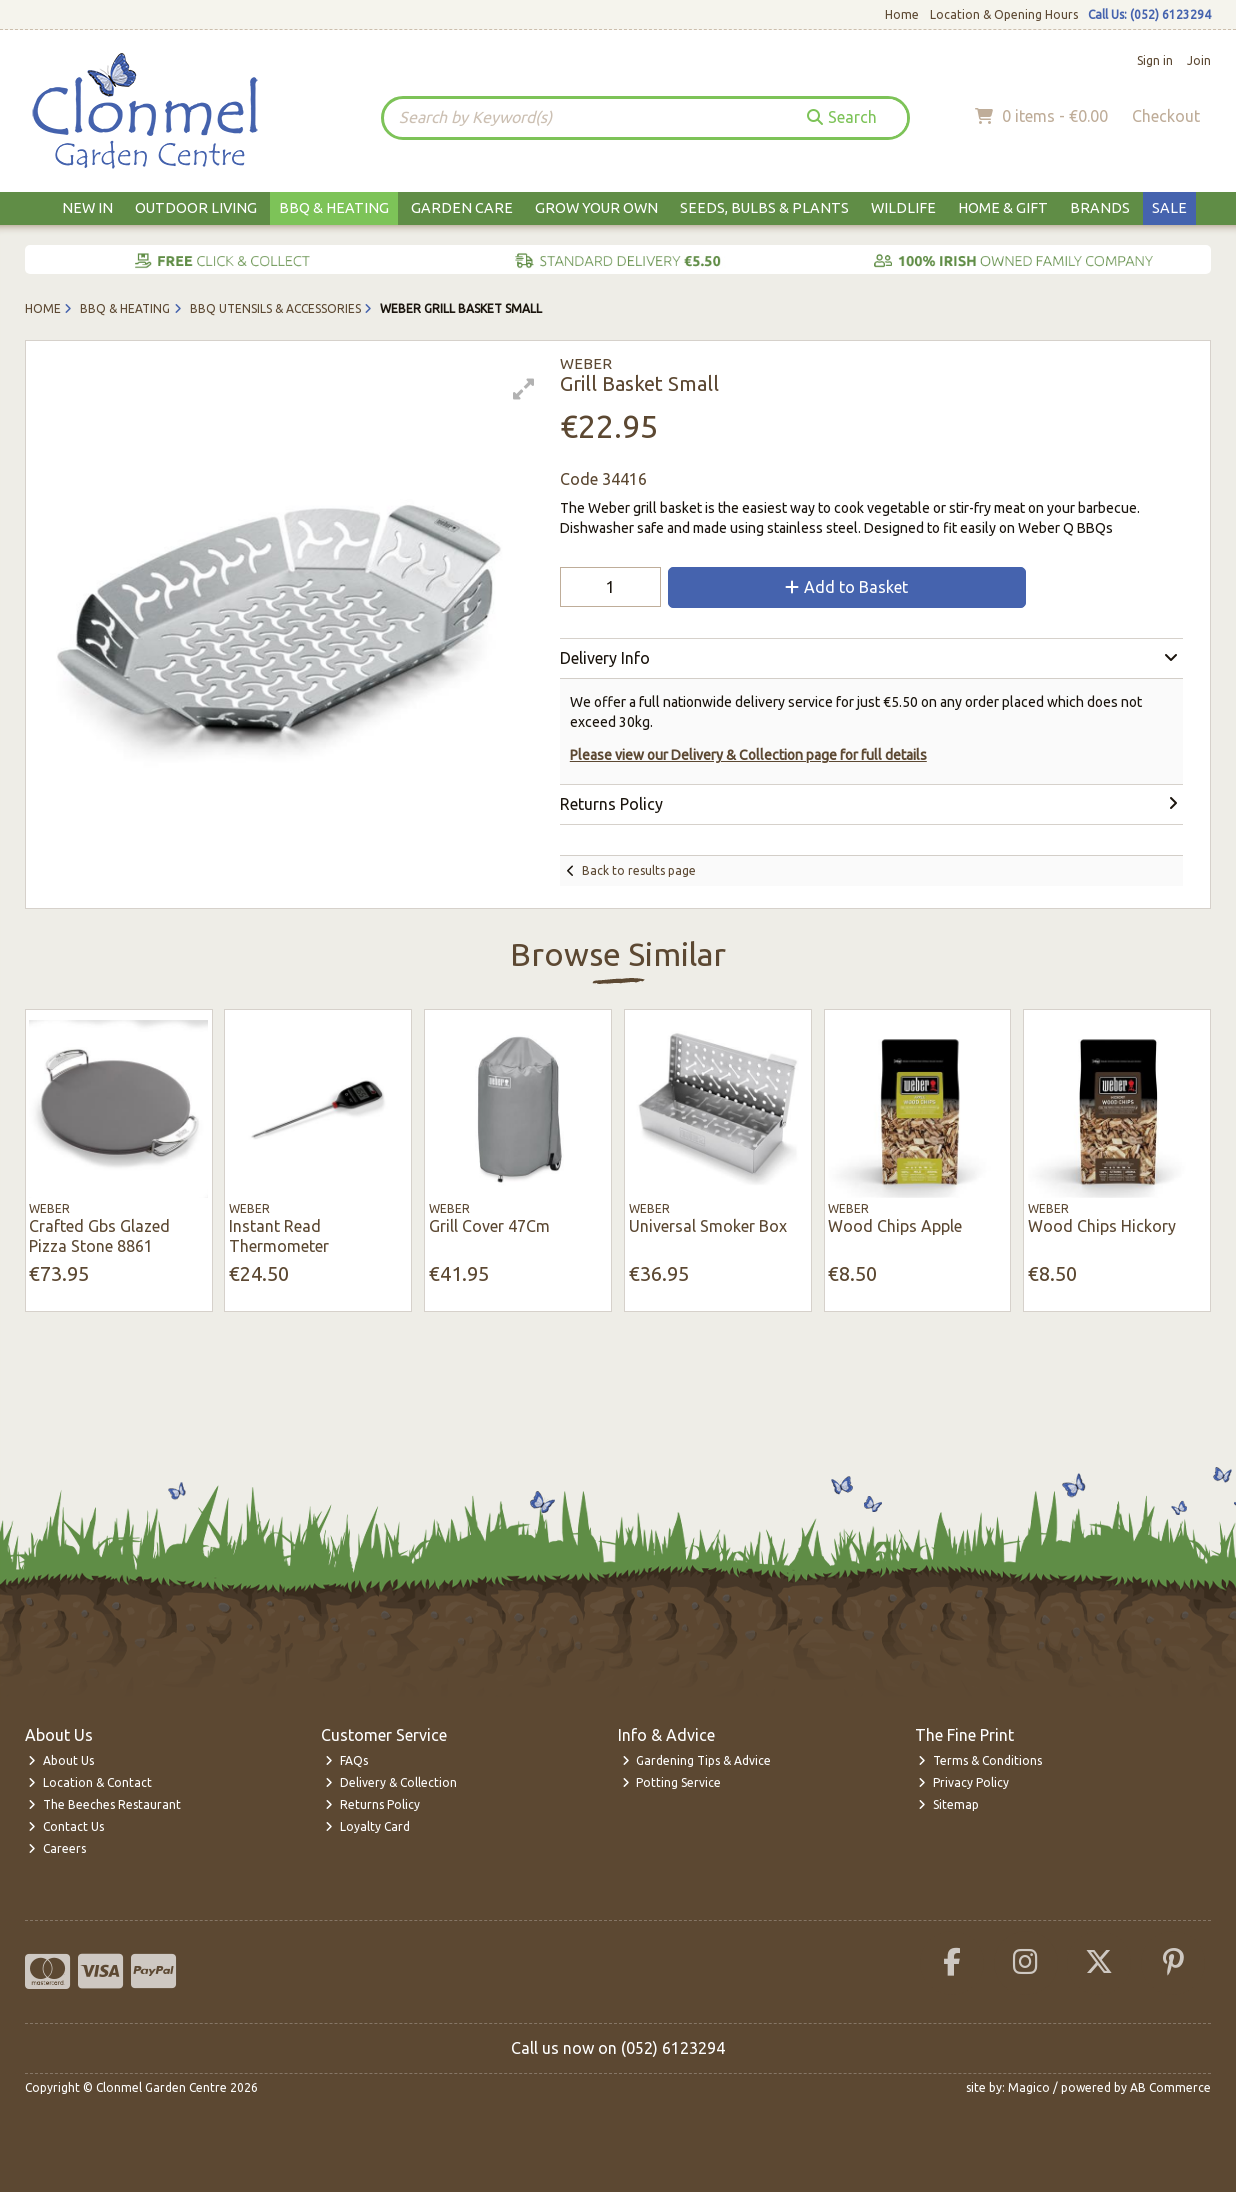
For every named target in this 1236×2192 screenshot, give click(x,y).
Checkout (1166, 116)
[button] (524, 389)
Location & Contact (90, 1782)
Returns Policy (372, 1804)
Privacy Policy (963, 1782)
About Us (61, 1760)
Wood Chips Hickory (1102, 1226)
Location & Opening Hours (1004, 14)
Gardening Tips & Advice (697, 1760)
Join (1199, 60)
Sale (1169, 208)
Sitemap (948, 1804)
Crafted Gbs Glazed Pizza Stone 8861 (99, 1235)
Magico (1029, 2087)
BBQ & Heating (334, 208)
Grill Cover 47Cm (489, 1226)
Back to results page (639, 870)
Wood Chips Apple (895, 1226)
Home (902, 14)
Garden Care (462, 208)
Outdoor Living (196, 208)
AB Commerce (1170, 2087)
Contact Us (66, 1826)
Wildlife (903, 208)
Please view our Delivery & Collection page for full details (748, 755)
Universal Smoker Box (708, 1226)
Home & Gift (1003, 208)
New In (87, 208)
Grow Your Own (596, 208)
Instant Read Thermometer (279, 1235)
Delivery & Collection (391, 1782)
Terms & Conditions (980, 1760)
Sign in (1155, 60)
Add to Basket (846, 587)
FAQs (346, 1760)
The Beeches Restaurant (104, 1804)
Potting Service (672, 1782)
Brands (1100, 208)
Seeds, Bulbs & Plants (764, 208)
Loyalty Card (367, 1826)
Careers (57, 1848)
